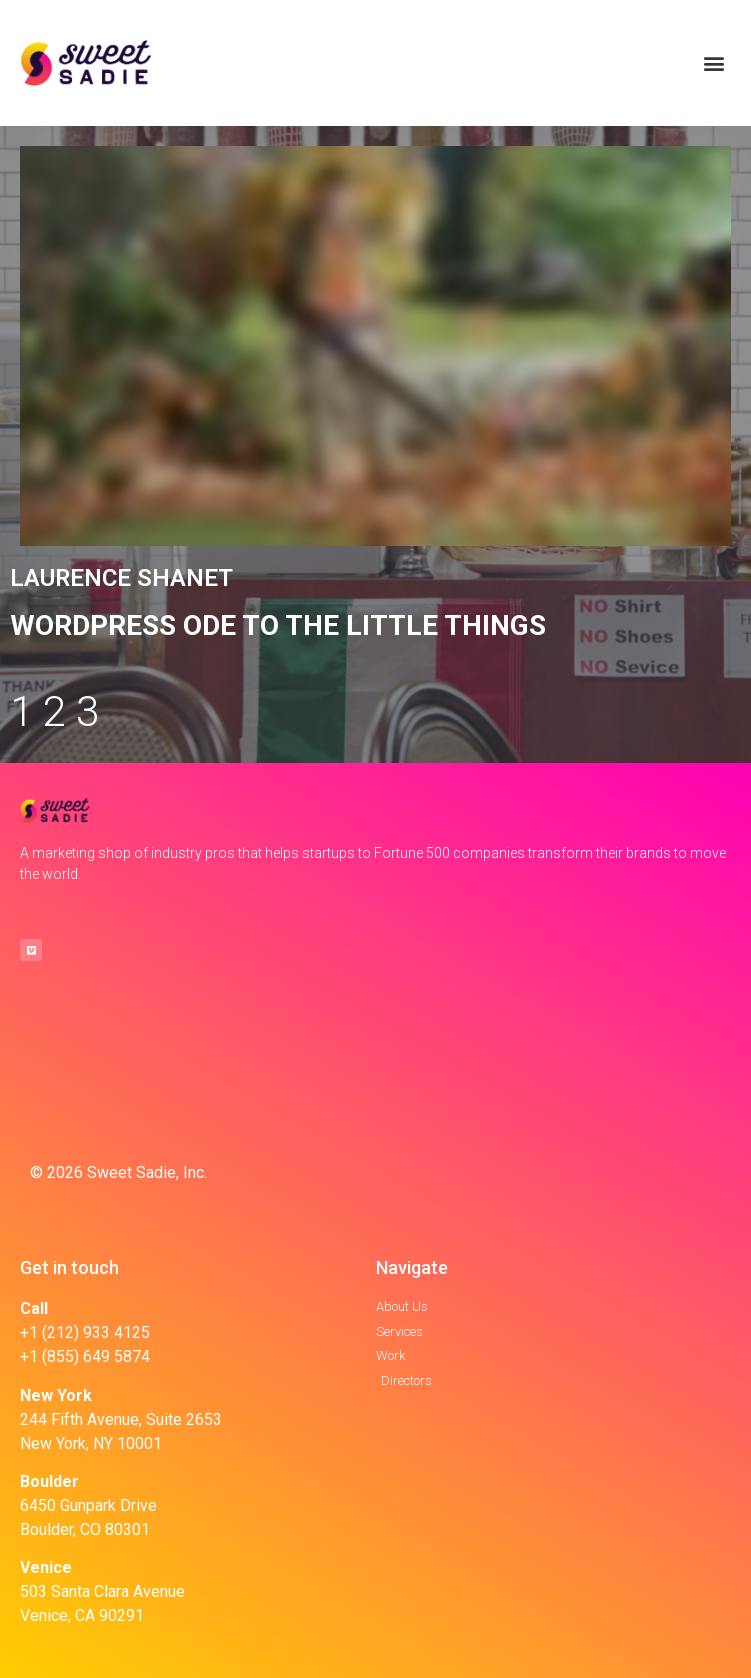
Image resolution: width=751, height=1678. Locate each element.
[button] (714, 63)
